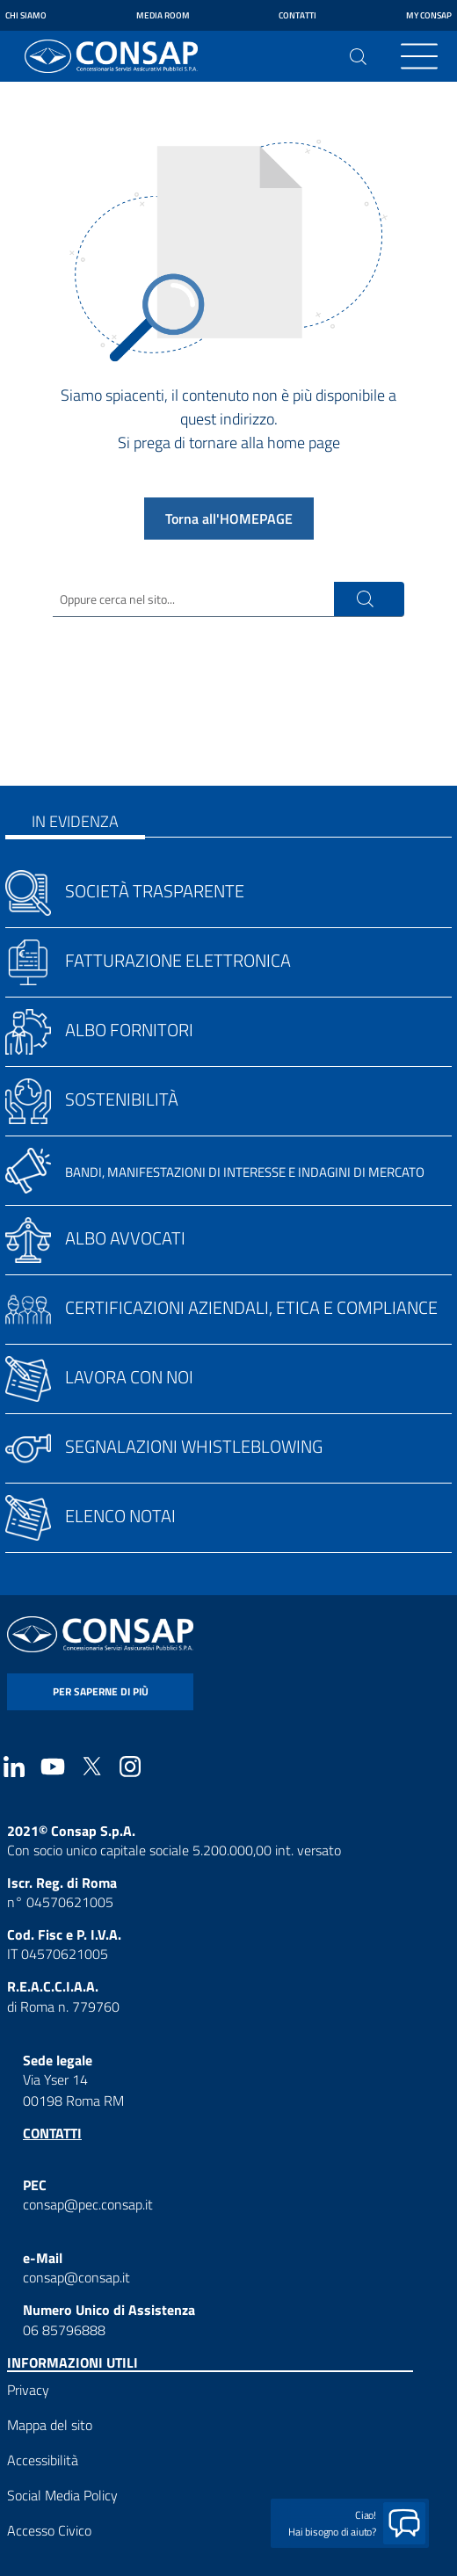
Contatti (297, 15)
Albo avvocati (125, 1238)
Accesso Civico (49, 2530)
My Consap (429, 15)
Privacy (28, 2389)
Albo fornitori (129, 1029)
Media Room (163, 15)
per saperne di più (101, 1691)
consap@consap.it (76, 2277)
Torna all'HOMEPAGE (229, 518)
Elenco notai (120, 1515)
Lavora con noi (129, 1376)
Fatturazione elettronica (178, 960)
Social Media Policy (62, 2495)
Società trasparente (154, 890)
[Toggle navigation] (419, 56)
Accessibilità (42, 2460)
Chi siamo (26, 15)
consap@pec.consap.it (88, 2204)
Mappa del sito (49, 2424)
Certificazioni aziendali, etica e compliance (251, 1307)
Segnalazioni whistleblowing (194, 1446)
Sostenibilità (121, 1099)
